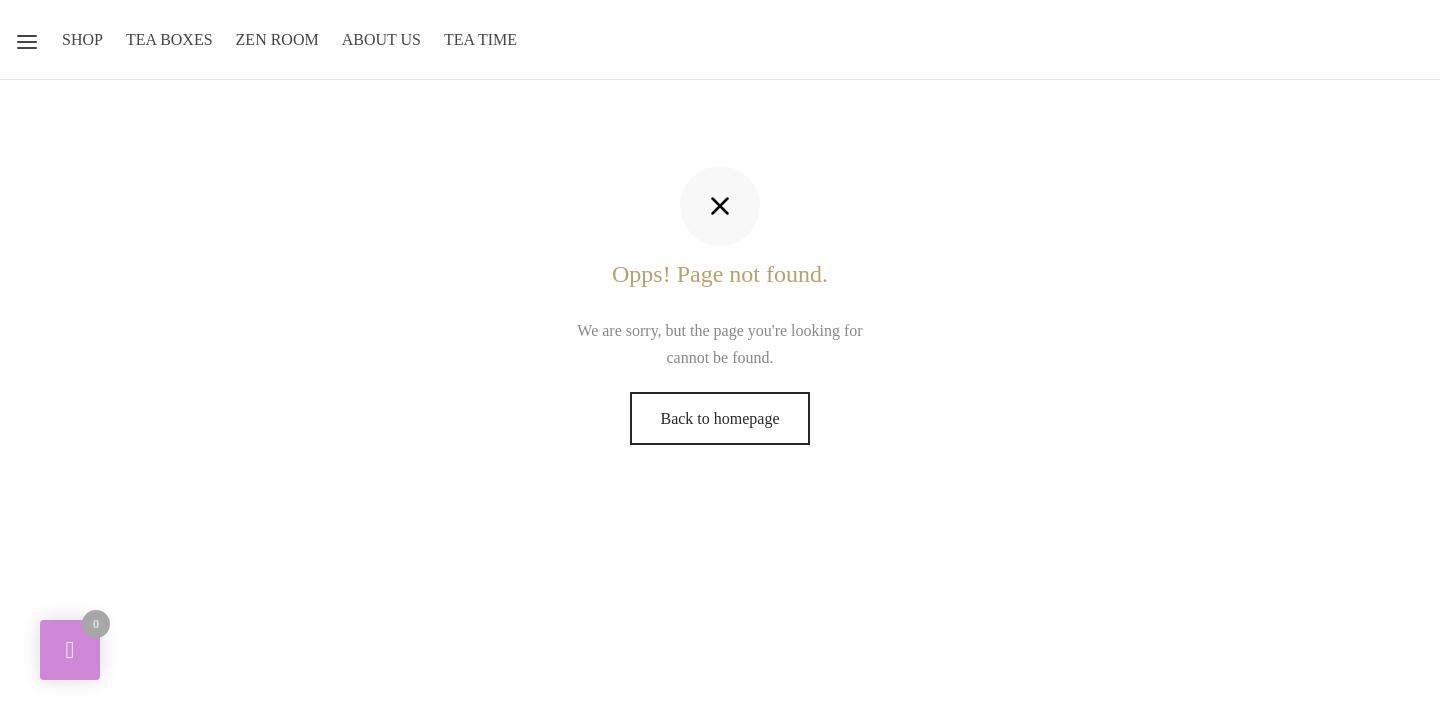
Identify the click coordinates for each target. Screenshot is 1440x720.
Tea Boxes (169, 39)
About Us (381, 39)
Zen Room (277, 39)
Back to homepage (719, 418)
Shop (82, 39)
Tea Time (480, 39)
